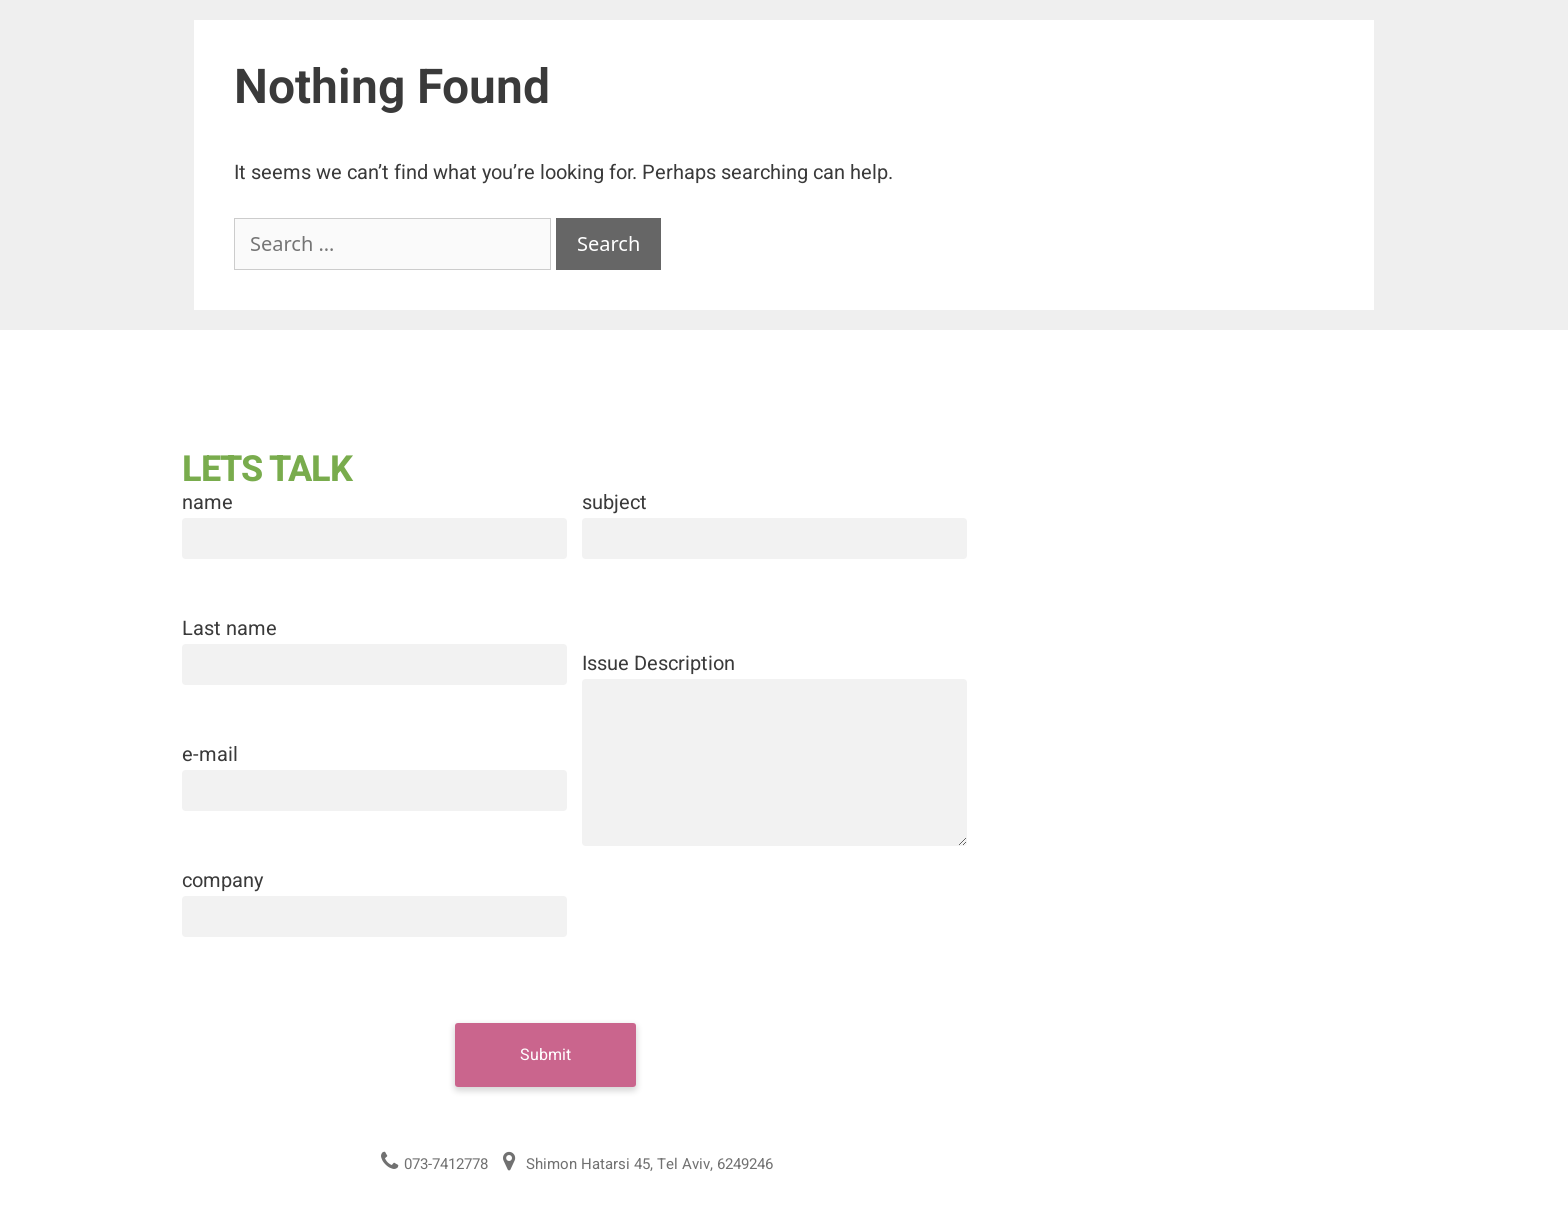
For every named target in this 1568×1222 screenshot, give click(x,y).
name (207, 502)
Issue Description (658, 663)
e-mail (210, 754)
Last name (229, 628)
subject (614, 502)
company (222, 880)
